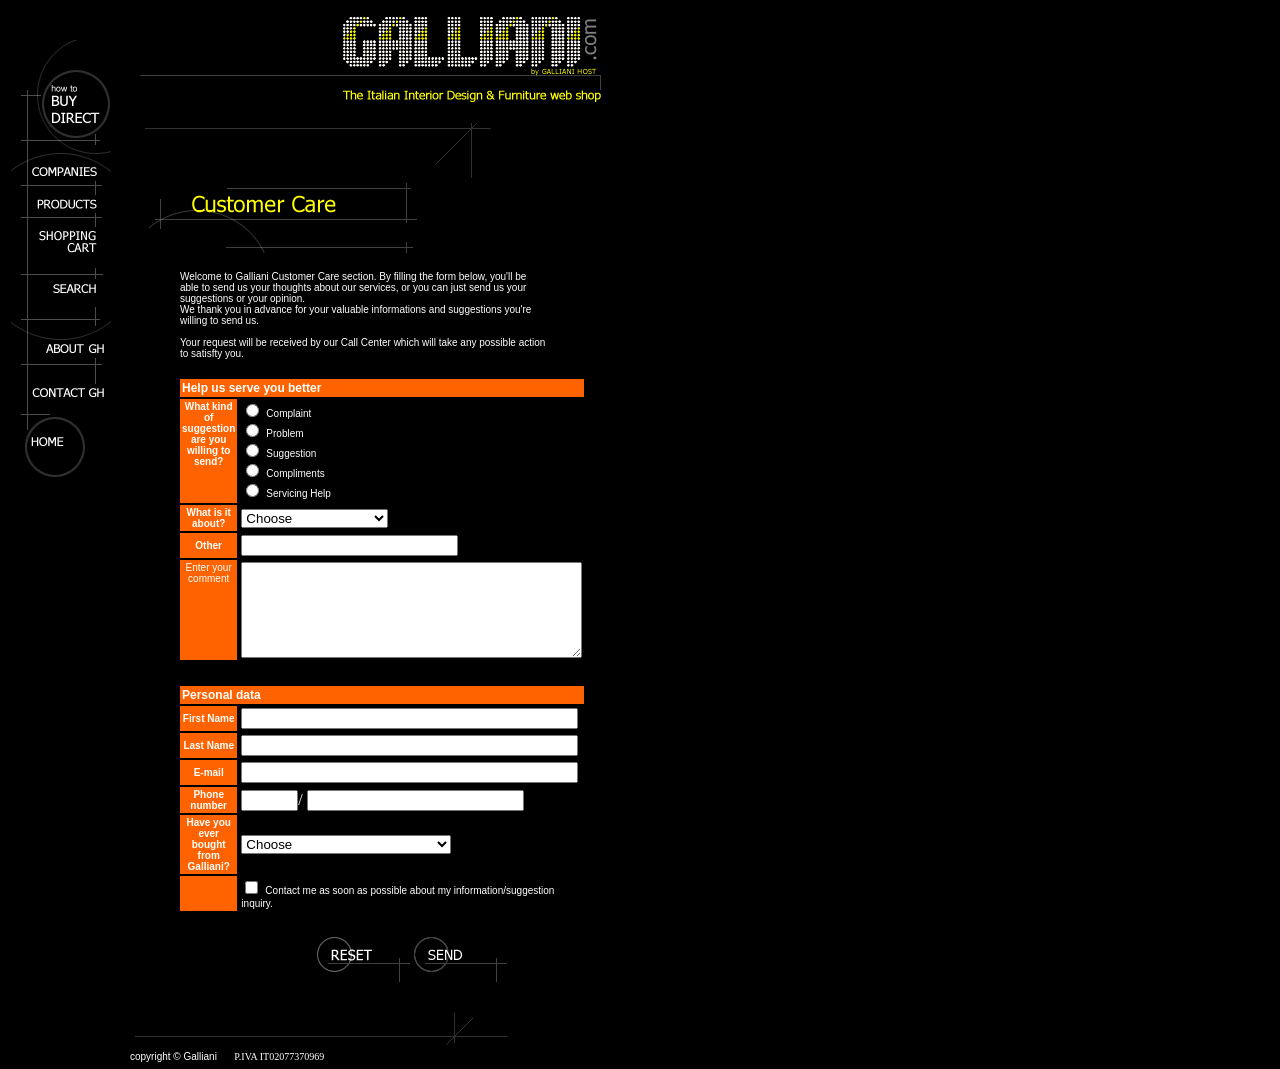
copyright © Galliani (173, 1063)
